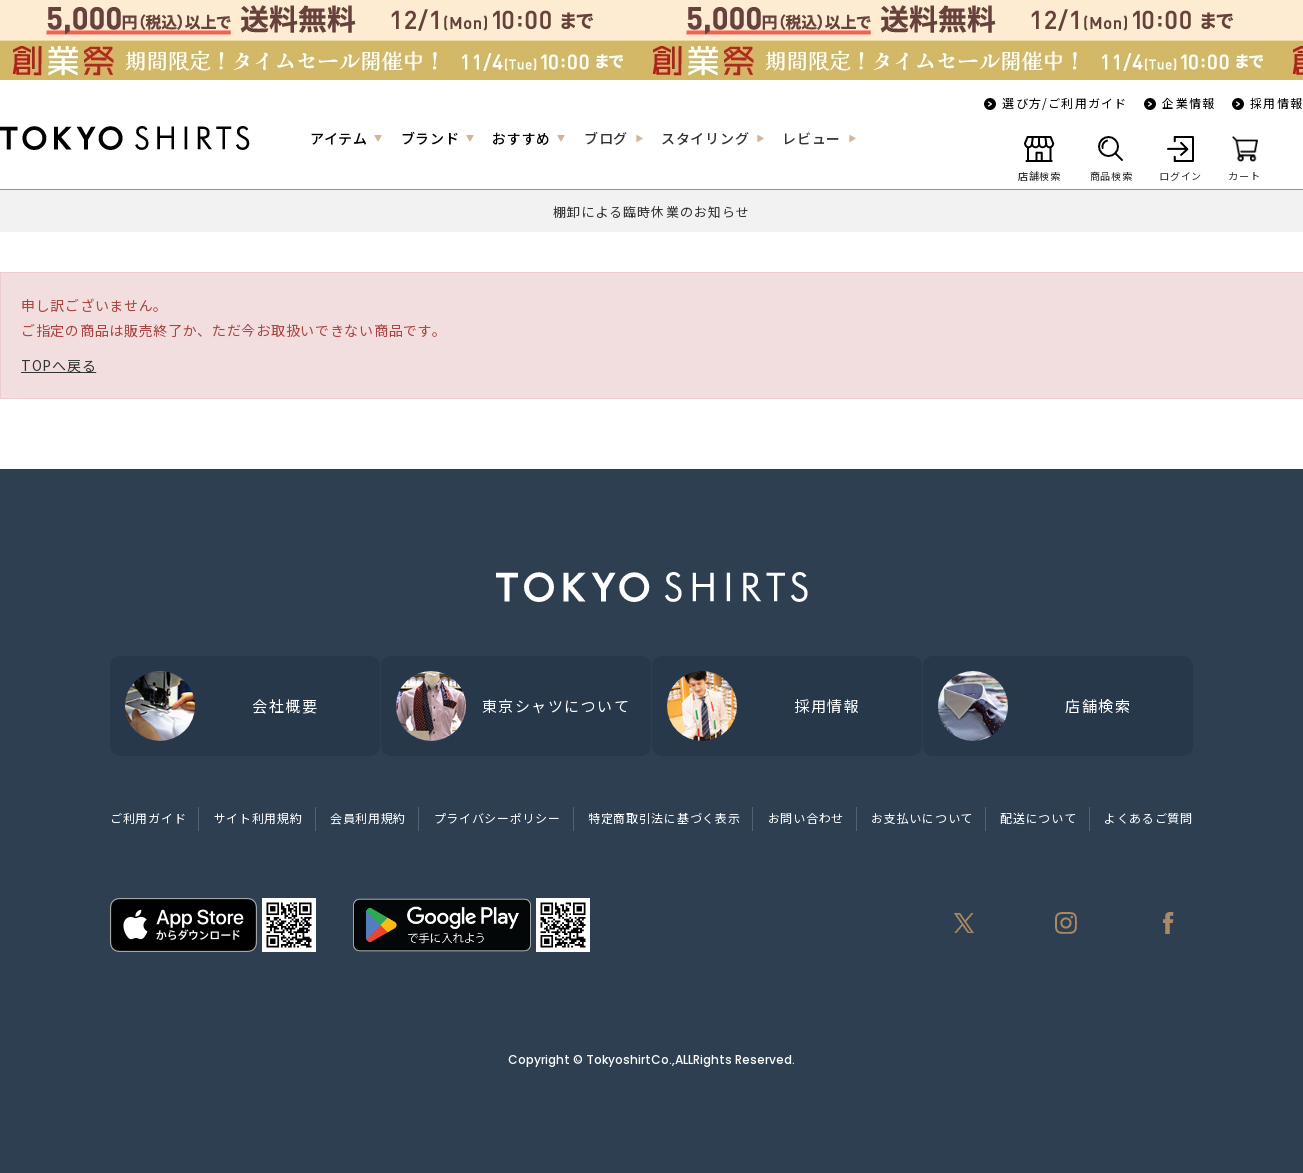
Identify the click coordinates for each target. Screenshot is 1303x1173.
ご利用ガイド (148, 817)
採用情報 (1276, 102)
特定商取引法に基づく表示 (664, 817)
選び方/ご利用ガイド (1064, 102)
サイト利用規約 (258, 817)
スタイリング (705, 138)
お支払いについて (922, 817)
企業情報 (1188, 102)
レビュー (811, 138)
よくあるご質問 (1148, 817)
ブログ (606, 138)
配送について (1038, 817)
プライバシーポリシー (497, 817)
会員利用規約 (368, 817)
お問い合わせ (806, 817)
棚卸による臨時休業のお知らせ (651, 211)
